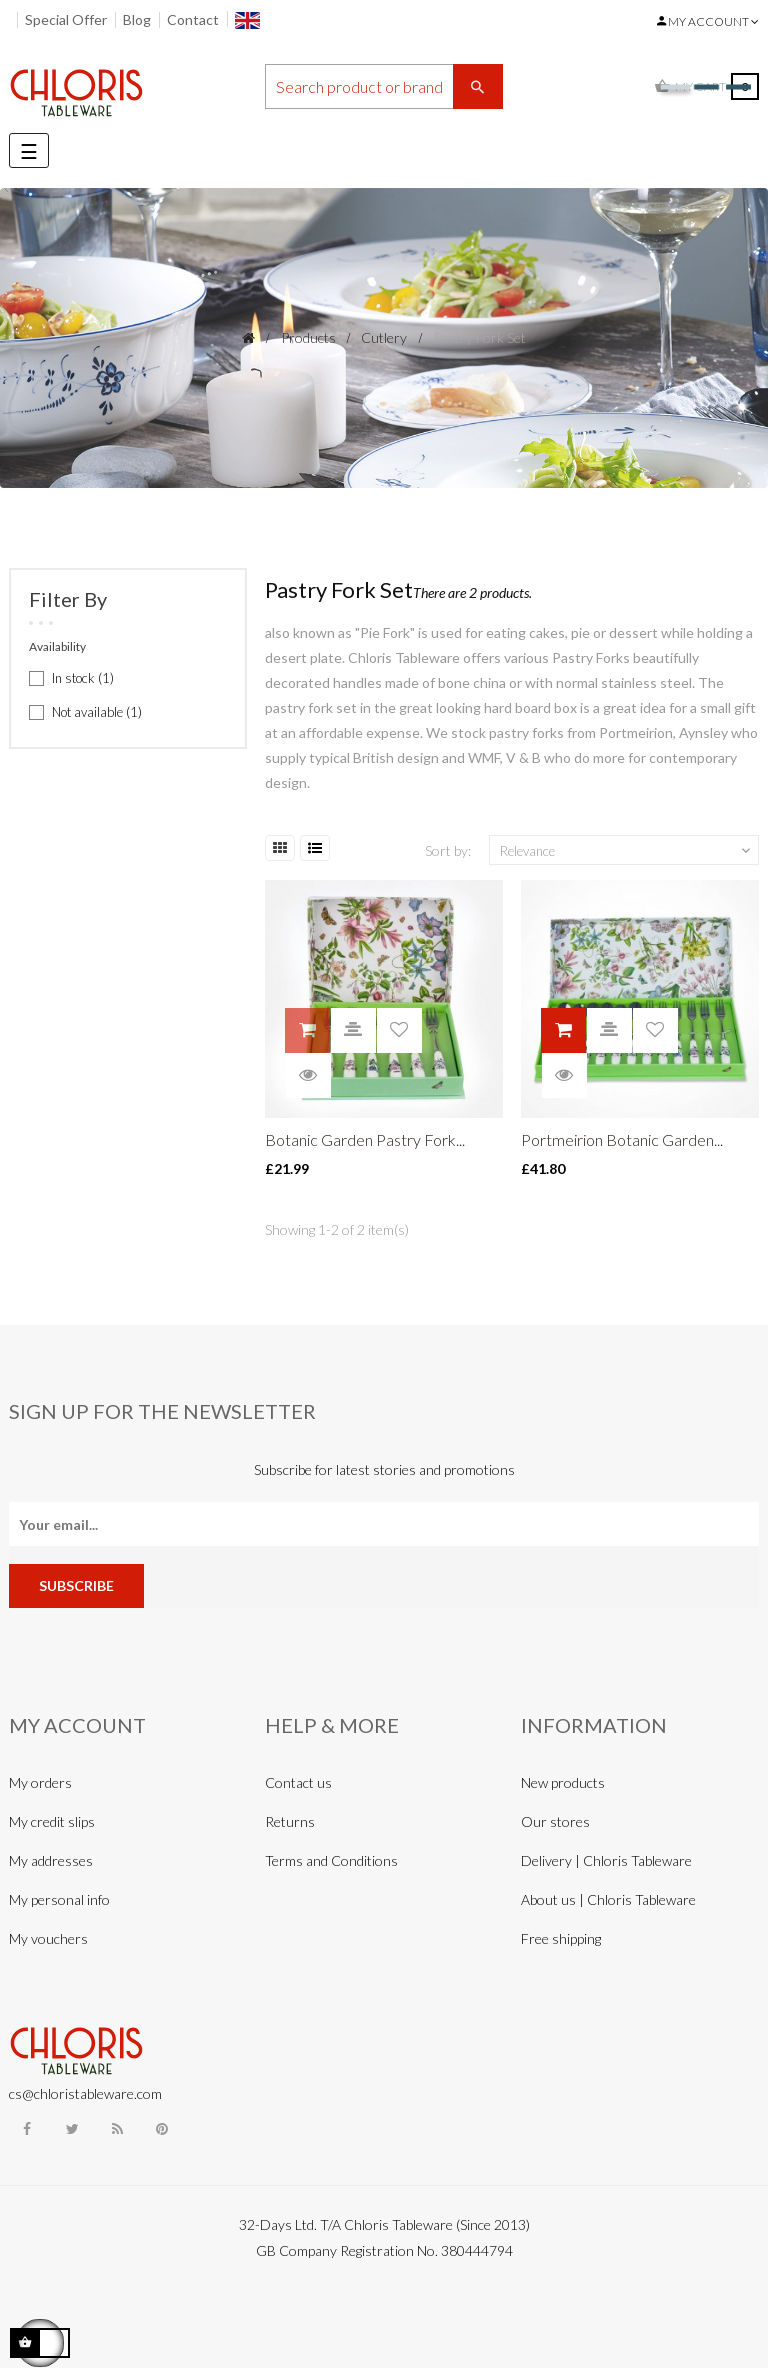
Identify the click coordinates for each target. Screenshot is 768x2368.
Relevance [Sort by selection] (627, 851)
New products (563, 1782)
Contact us (298, 1782)
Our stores (555, 1821)
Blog (137, 19)
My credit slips (52, 1821)
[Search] (384, 86)
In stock (83, 678)
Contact (193, 19)
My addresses (51, 1860)
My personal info (59, 1899)
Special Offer (66, 19)
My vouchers (48, 1938)
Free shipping (561, 1938)
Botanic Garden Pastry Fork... (365, 1139)
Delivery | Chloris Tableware (606, 1860)
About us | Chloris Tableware (608, 1899)
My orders (40, 1782)
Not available (97, 712)
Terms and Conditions (331, 1860)
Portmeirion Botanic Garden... (622, 1139)
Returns (290, 1821)
